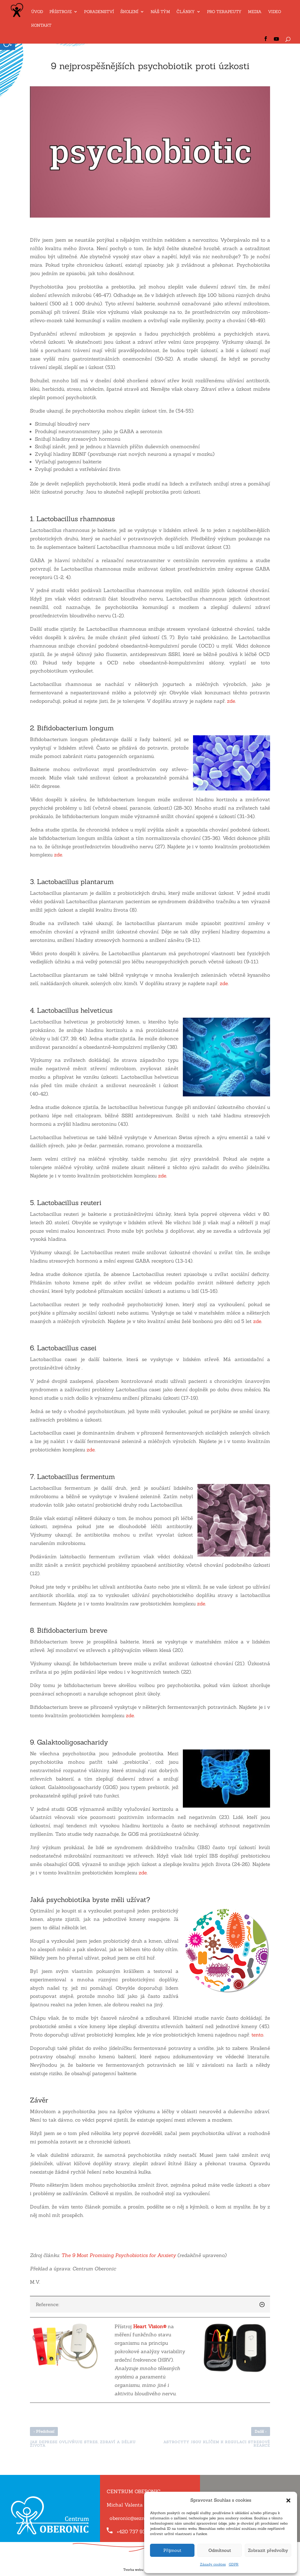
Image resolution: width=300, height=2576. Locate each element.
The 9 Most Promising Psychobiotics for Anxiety (119, 2255)
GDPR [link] (234, 2564)
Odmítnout (219, 2550)
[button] (288, 2500)
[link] (17, 21)
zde (231, 701)
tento (257, 2035)
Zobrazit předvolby (268, 2550)
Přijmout (172, 2550)
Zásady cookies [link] (213, 2564)
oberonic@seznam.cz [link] (134, 2518)
